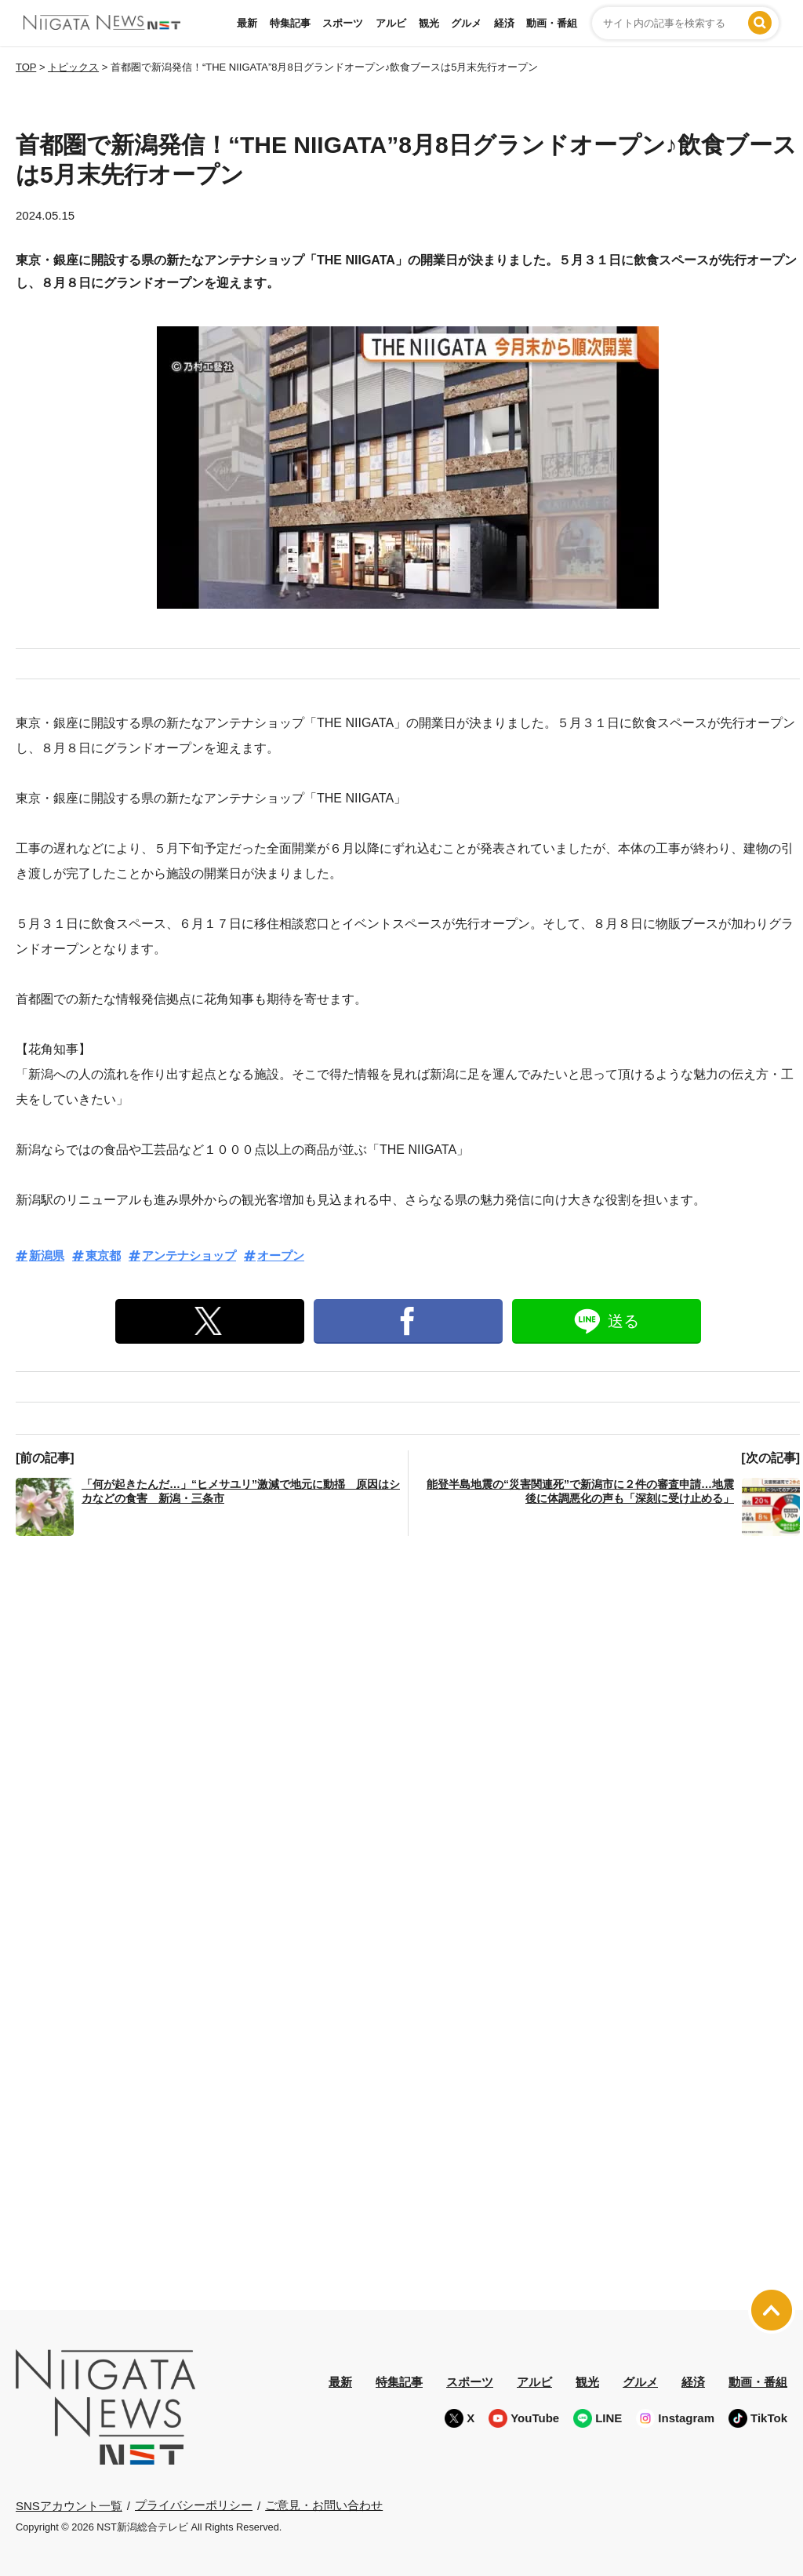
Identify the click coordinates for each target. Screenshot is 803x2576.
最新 (247, 23)
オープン (280, 1255)
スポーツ (342, 23)
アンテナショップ (189, 1255)
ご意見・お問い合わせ (324, 2505)
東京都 (103, 1255)
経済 (504, 23)
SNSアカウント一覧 (69, 2505)
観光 (429, 23)
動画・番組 (551, 23)
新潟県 (46, 1255)
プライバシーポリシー (194, 2505)
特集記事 (290, 23)
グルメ (466, 23)
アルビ (391, 23)
